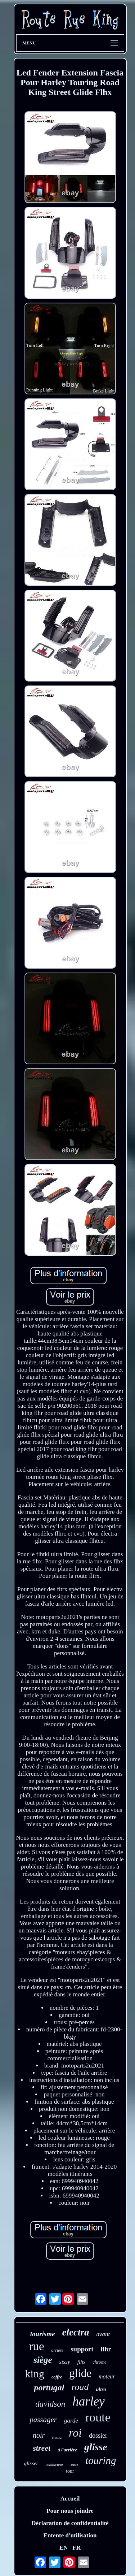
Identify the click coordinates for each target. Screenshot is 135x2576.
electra (75, 2332)
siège (42, 2360)
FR (76, 2547)
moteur (107, 2376)
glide (80, 2373)
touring (100, 2460)
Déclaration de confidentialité (69, 2523)
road (80, 2387)
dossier (98, 2435)
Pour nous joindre (70, 2510)
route (98, 2417)
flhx (81, 2362)
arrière (57, 2350)
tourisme (42, 2334)
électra (57, 2437)
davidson (50, 2403)
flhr (106, 2349)
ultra (101, 2389)
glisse (95, 2446)
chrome (100, 2362)
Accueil (70, 2498)
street (41, 2447)
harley (88, 2401)
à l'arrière (67, 2449)
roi (75, 2432)
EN (63, 2547)
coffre (56, 2377)
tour (70, 2471)
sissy (64, 2362)
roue (74, 2464)
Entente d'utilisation (70, 2535)
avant (103, 2334)
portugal (49, 2387)
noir (39, 2435)
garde (71, 2420)
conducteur (54, 2464)
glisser (31, 2463)
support (82, 2349)
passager (43, 2419)
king (34, 2374)
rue (36, 2346)
